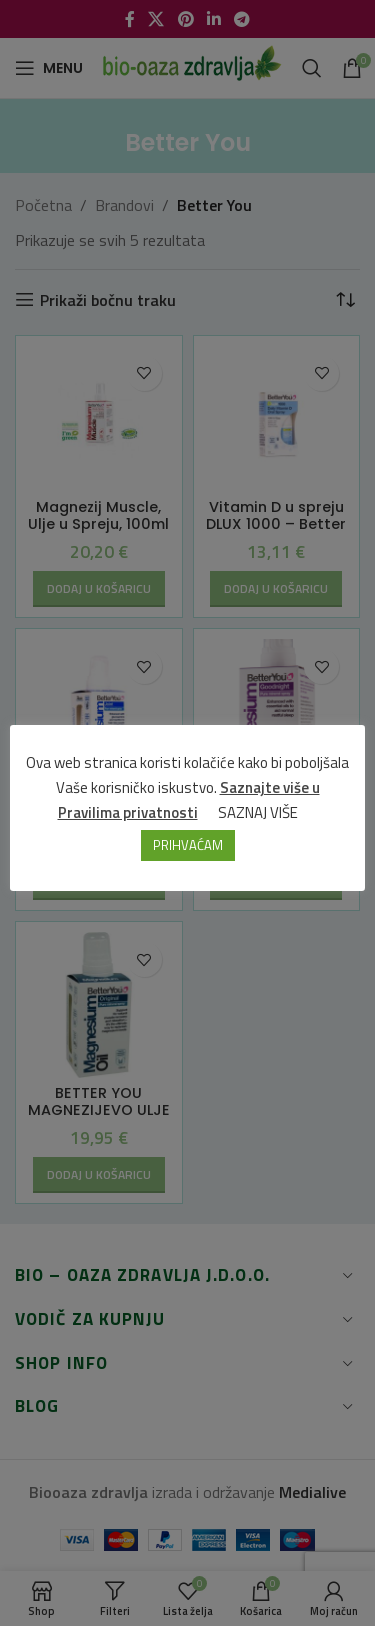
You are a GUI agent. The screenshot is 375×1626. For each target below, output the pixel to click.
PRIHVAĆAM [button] (188, 845)
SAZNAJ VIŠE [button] (258, 812)
